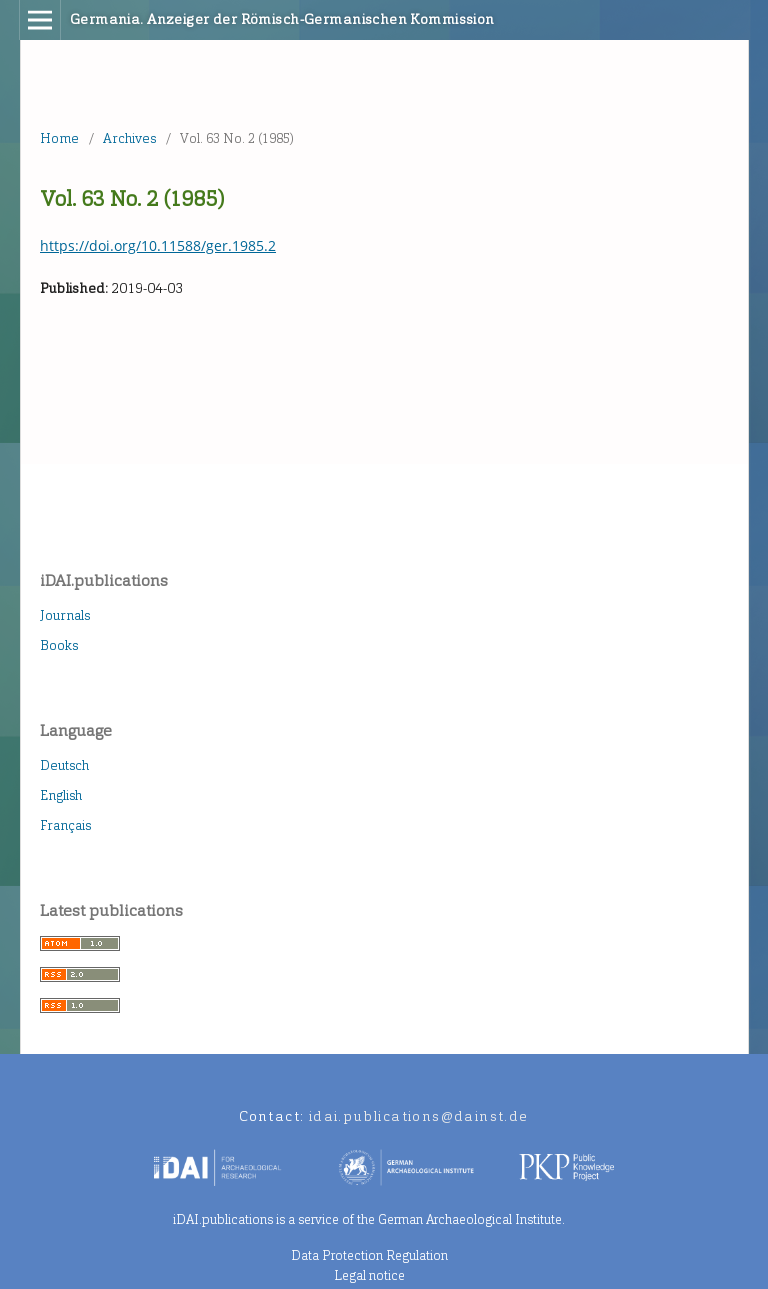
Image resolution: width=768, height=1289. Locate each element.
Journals (65, 615)
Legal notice (369, 1275)
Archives (129, 138)
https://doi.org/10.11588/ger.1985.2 (158, 245)
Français (65, 825)
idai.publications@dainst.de (419, 1116)
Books (59, 645)
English (61, 795)
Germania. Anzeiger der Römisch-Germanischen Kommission (282, 19)
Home (59, 138)
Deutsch (64, 765)
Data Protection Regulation (369, 1255)
